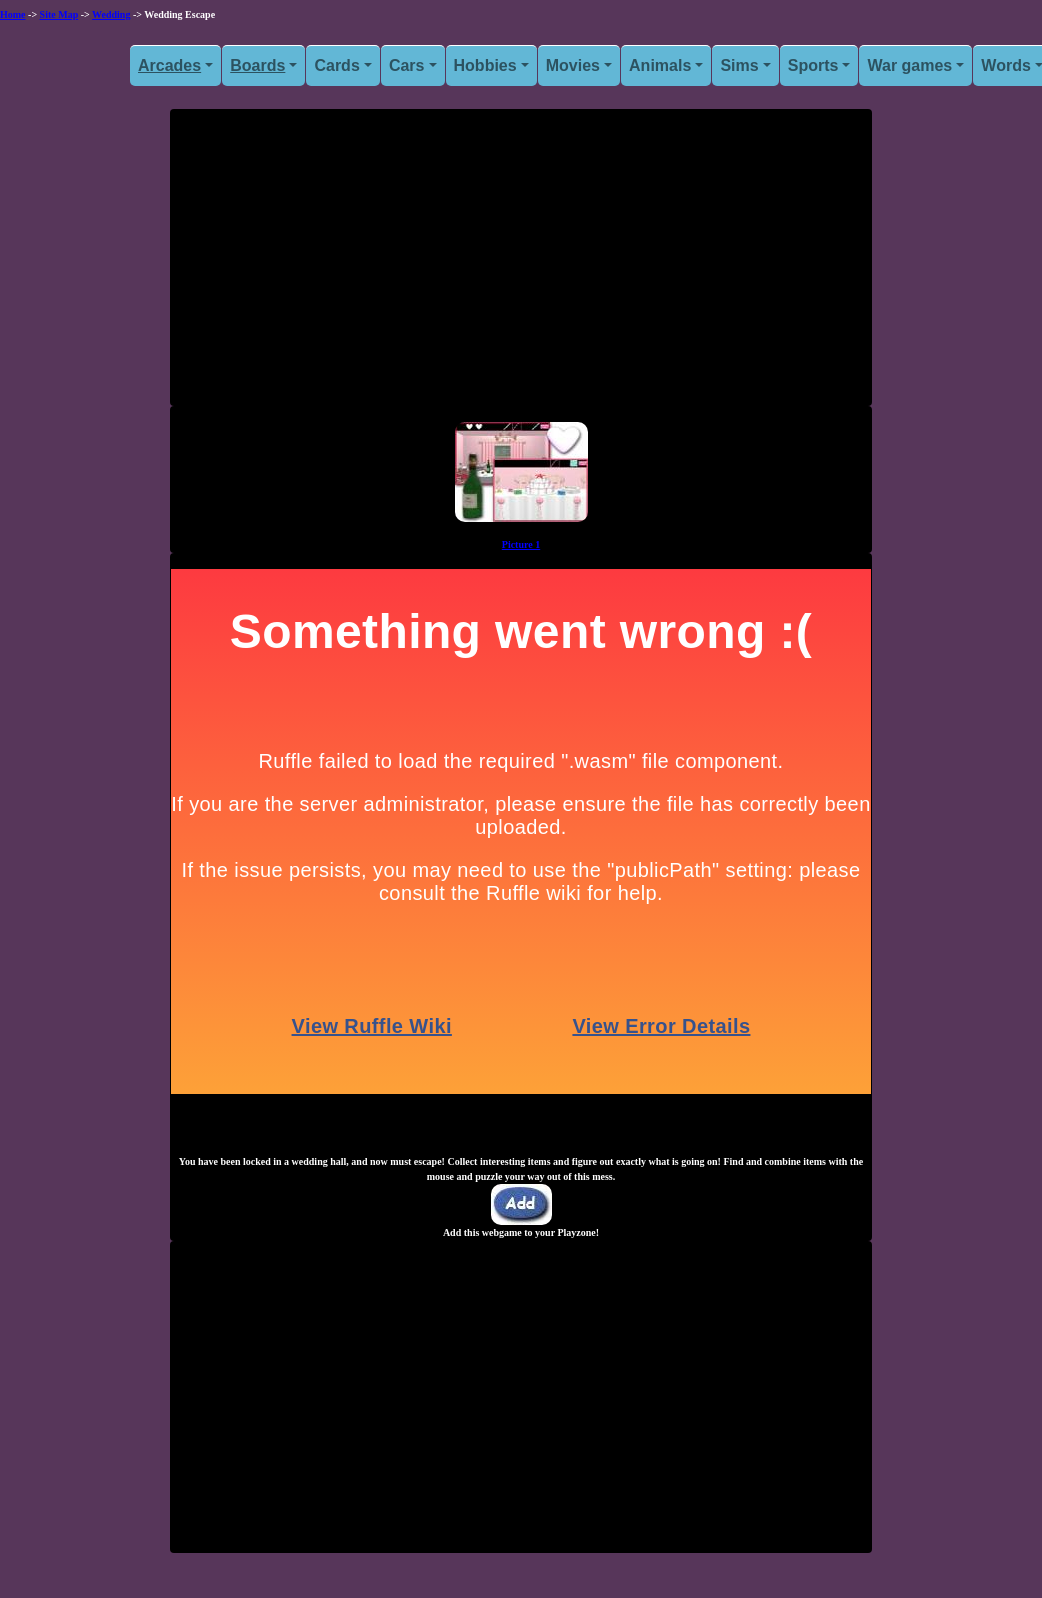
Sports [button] (813, 65)
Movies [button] (573, 65)
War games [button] (909, 65)
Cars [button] (407, 65)
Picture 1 (521, 544)
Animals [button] (660, 65)
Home (13, 14)
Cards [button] (336, 65)
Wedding (111, 14)
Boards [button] (257, 65)
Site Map (59, 14)
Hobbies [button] (485, 65)
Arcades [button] (169, 65)
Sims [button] (739, 65)
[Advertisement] (521, 265)
